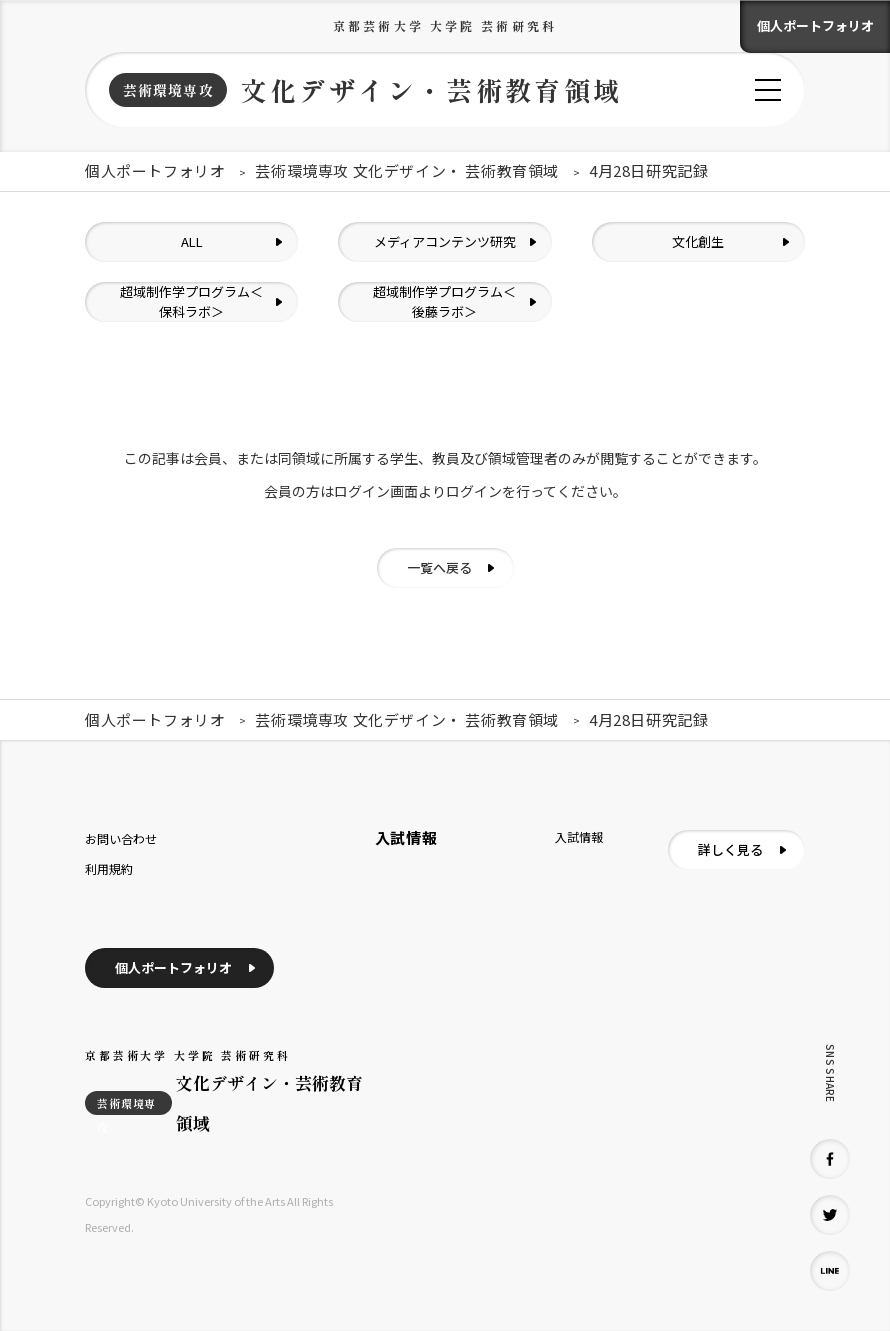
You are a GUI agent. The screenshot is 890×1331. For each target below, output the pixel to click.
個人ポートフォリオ (815, 25)
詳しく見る (730, 849)
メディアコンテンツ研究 (445, 241)
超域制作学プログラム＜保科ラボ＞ (191, 301)
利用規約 (109, 868)
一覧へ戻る (439, 567)
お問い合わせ (121, 838)
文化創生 (698, 241)
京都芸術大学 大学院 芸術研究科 (445, 25)
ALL (192, 241)
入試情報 (579, 836)
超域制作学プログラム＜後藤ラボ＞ (444, 301)
